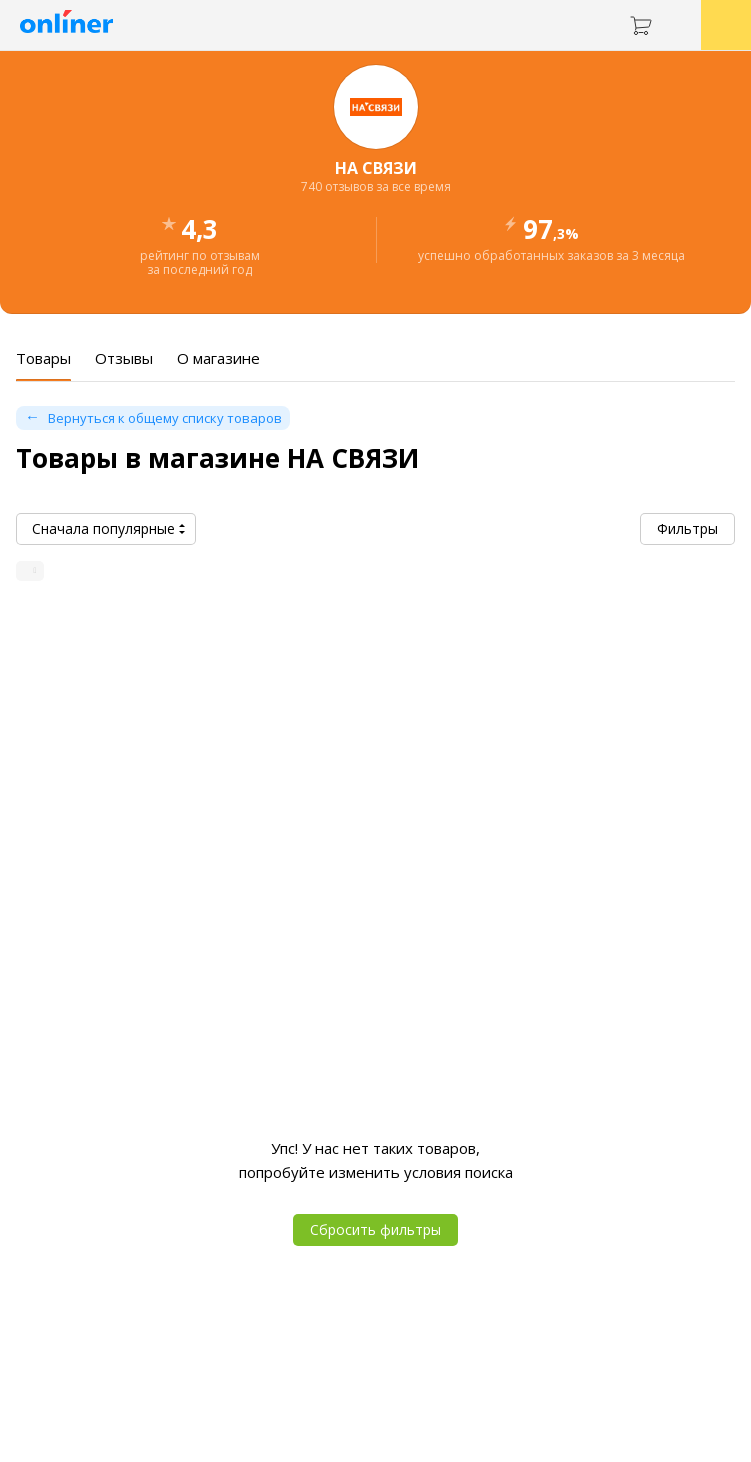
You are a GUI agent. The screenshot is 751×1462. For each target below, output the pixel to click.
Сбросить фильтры (375, 1229)
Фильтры (687, 528)
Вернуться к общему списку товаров (165, 418)
